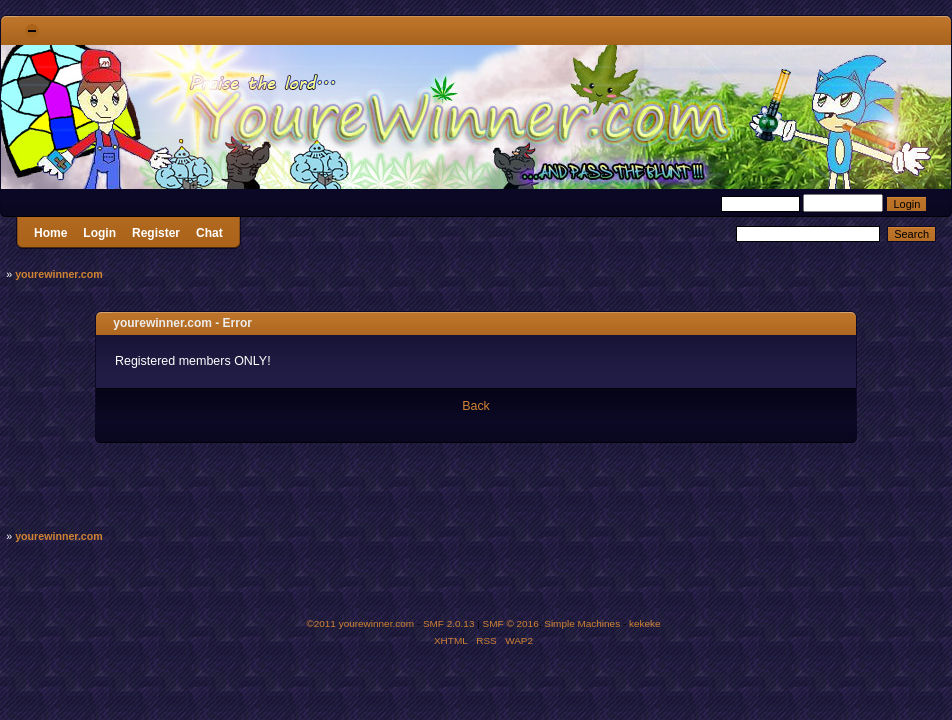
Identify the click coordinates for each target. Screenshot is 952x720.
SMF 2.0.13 (449, 623)
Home (50, 233)
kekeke (645, 623)
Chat (209, 233)
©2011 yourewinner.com (360, 623)
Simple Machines (582, 623)
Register (156, 233)
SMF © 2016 (511, 623)
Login (99, 233)
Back (476, 406)
